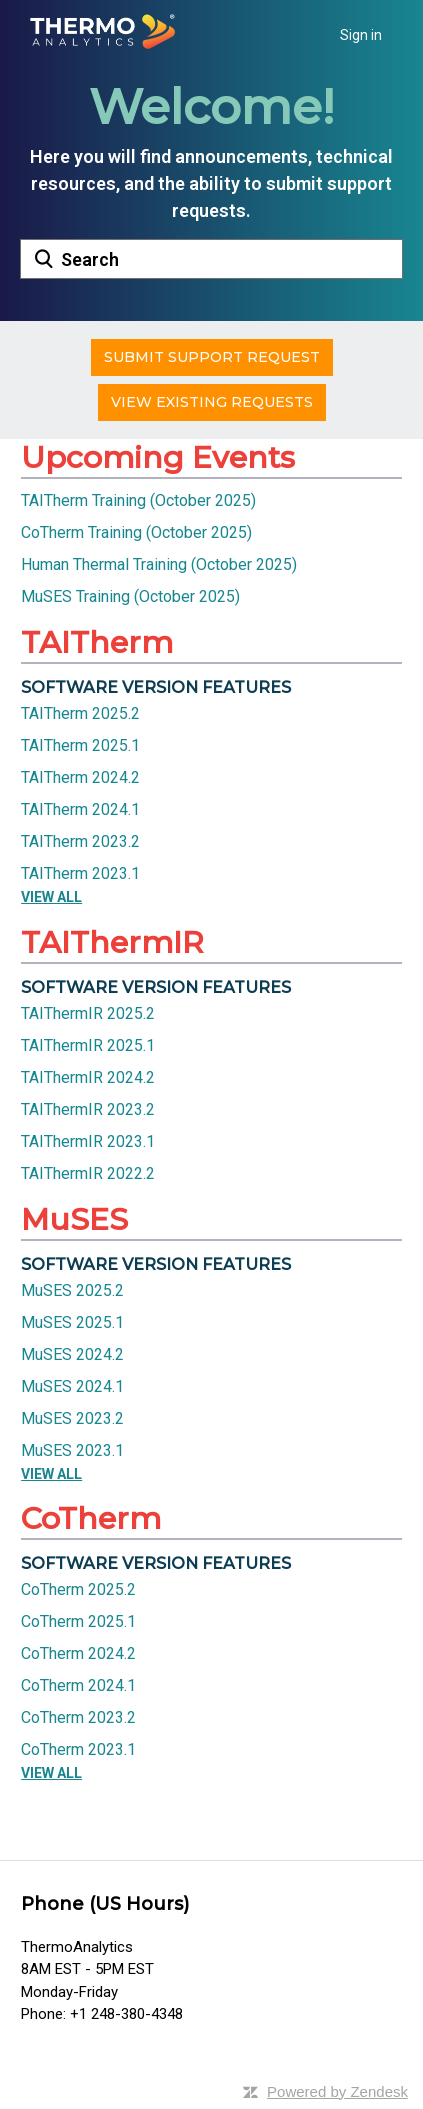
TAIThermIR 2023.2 (88, 1109)
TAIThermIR (112, 942)
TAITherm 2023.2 (80, 841)
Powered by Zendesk (337, 2091)
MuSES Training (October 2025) (130, 596)
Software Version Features (156, 687)
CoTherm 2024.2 (78, 1653)
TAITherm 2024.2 (80, 777)
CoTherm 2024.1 (78, 1685)
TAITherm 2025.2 (80, 713)
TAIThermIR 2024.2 (88, 1077)
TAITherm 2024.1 (80, 809)
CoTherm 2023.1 (78, 1749)
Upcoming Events (158, 457)
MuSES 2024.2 (72, 1354)
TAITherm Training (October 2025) (138, 500)
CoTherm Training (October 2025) (136, 532)
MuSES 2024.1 (72, 1386)
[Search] (211, 259)
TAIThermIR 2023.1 (88, 1141)
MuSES (74, 1219)
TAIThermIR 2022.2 (88, 1173)
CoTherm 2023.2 (78, 1717)
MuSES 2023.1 (72, 1450)
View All (51, 897)
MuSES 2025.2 (72, 1290)
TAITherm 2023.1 (80, 873)
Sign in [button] (361, 35)
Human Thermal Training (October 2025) (159, 564)
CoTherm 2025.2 (78, 1589)
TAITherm (97, 642)
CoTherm (91, 1518)
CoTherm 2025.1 (78, 1621)
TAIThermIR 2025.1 (88, 1045)
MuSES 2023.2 (72, 1418)
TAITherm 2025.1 (80, 745)
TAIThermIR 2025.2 (88, 1013)
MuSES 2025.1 (72, 1322)
